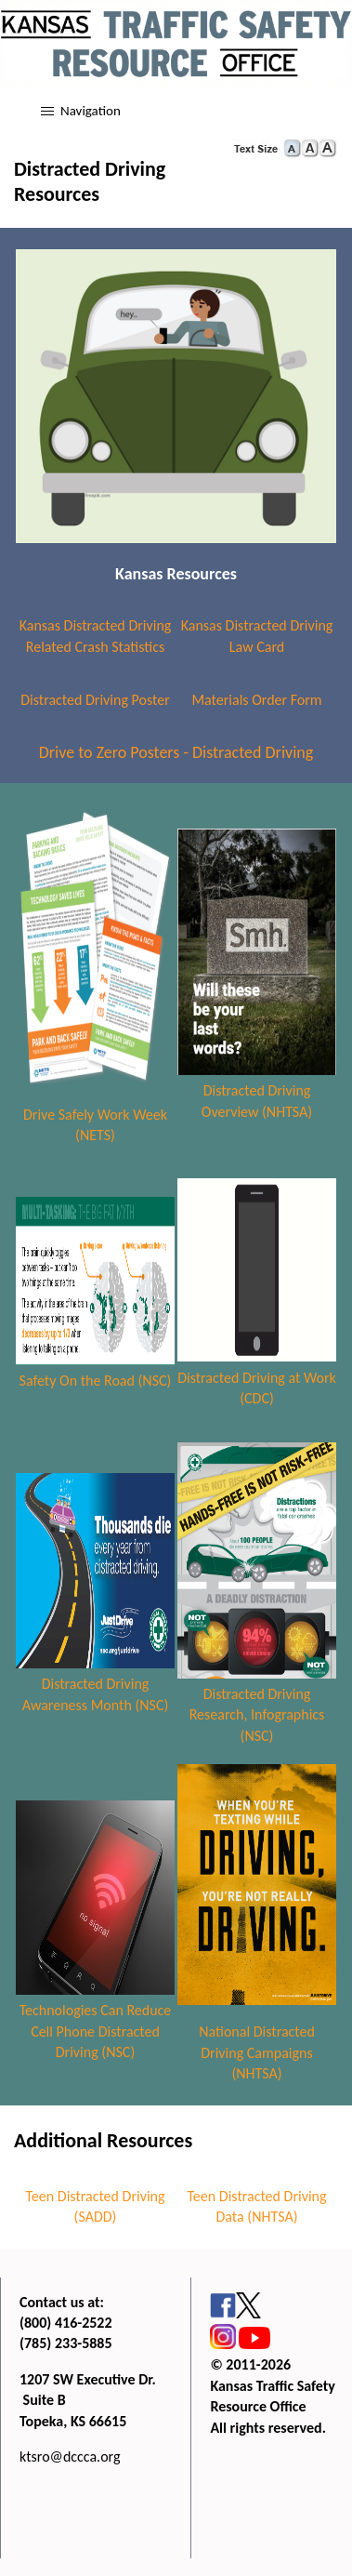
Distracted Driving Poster (95, 700)
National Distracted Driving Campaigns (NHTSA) (257, 2052)
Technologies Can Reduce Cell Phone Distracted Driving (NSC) (96, 2031)
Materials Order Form (256, 700)
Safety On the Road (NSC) (96, 1380)
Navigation (90, 110)
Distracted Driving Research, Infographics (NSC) (257, 1715)
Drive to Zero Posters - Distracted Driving (176, 752)
